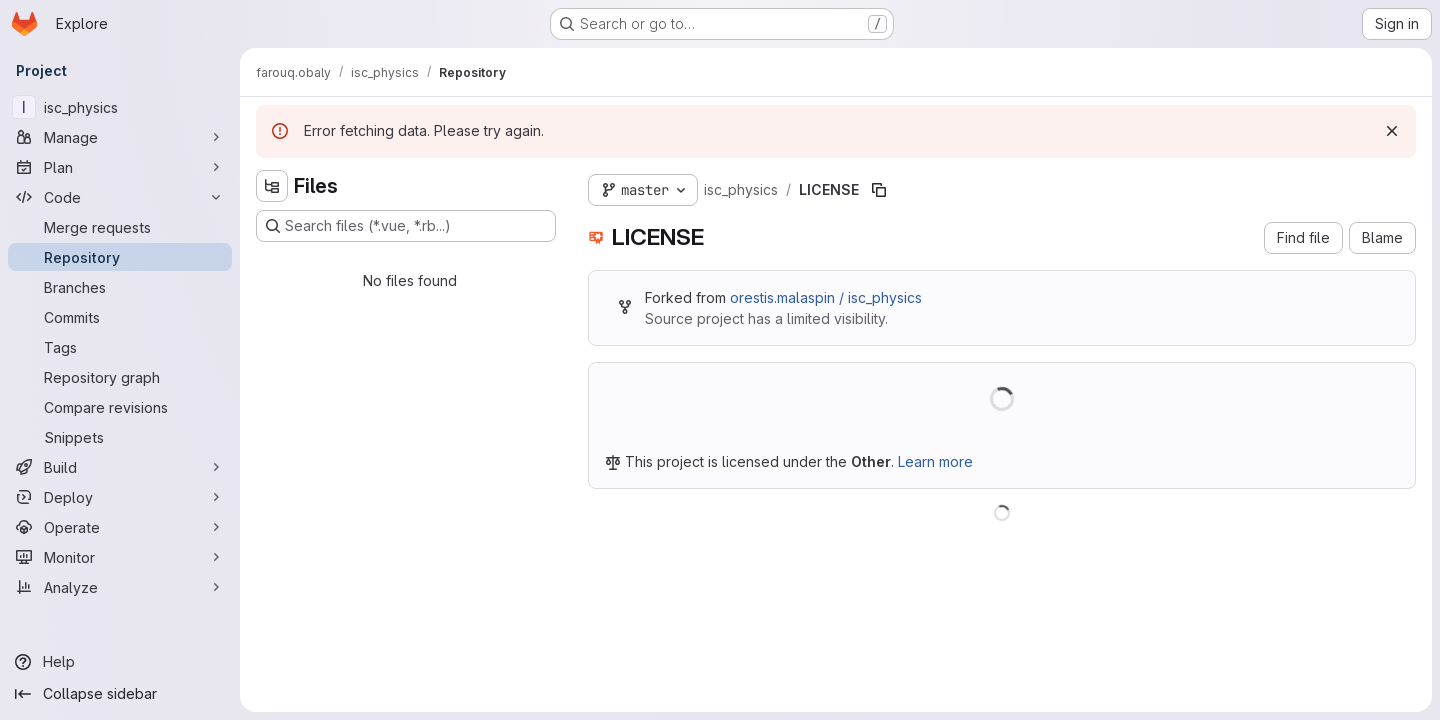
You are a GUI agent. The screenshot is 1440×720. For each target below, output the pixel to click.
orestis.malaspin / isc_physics (826, 297)
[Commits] (120, 317)
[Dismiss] (1392, 131)
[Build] (120, 467)
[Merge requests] (120, 227)
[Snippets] (120, 437)
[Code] (120, 197)
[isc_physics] (120, 107)
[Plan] (120, 167)
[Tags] (120, 347)
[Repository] (120, 257)
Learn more (935, 461)
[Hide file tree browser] (272, 186)
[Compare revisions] (120, 407)
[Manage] (120, 137)
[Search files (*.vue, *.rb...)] (406, 226)
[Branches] (120, 287)
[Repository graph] (120, 377)
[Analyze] (120, 587)
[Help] (120, 662)
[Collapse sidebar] (120, 694)
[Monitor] (120, 557)
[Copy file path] (879, 190)
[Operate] (120, 527)
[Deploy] (120, 497)
